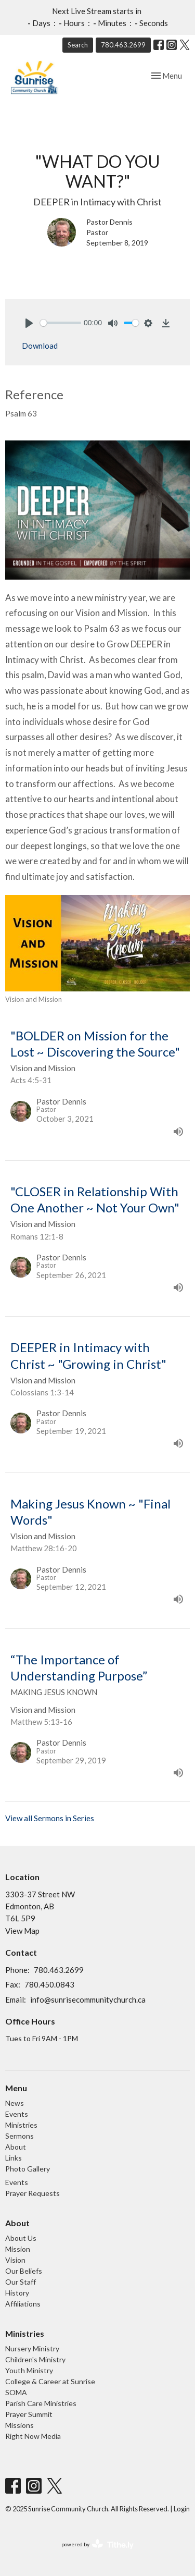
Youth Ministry (29, 2370)
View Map (22, 1930)
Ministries (21, 2124)
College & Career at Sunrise (50, 2381)
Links (13, 2157)
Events (16, 2113)
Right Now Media (33, 2436)
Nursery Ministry (32, 2348)
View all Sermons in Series (49, 1818)
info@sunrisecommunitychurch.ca (88, 1999)
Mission (17, 2248)
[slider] (60, 323)
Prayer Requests (32, 2193)
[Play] (29, 323)
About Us (20, 2238)
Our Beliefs (23, 2270)
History (17, 2292)
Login (182, 2509)
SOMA (16, 2392)
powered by (97, 2544)
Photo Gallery (27, 2168)
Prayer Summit (29, 2414)
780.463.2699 (123, 45)
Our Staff (20, 2281)
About (15, 2146)
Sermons (19, 2135)
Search (78, 45)
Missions (19, 2425)
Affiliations (23, 2303)
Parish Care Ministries (40, 2403)
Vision (15, 2259)
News (14, 2103)
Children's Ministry (35, 2359)
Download (40, 345)
